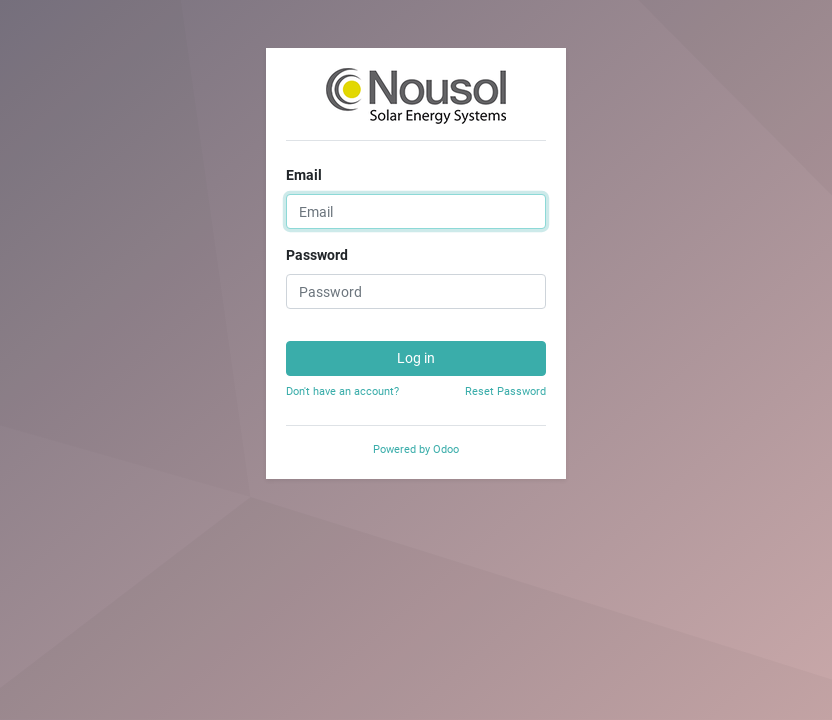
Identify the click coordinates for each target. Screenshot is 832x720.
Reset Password (505, 391)
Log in (416, 358)
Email (304, 175)
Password (317, 255)
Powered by (416, 449)
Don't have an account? (342, 391)
